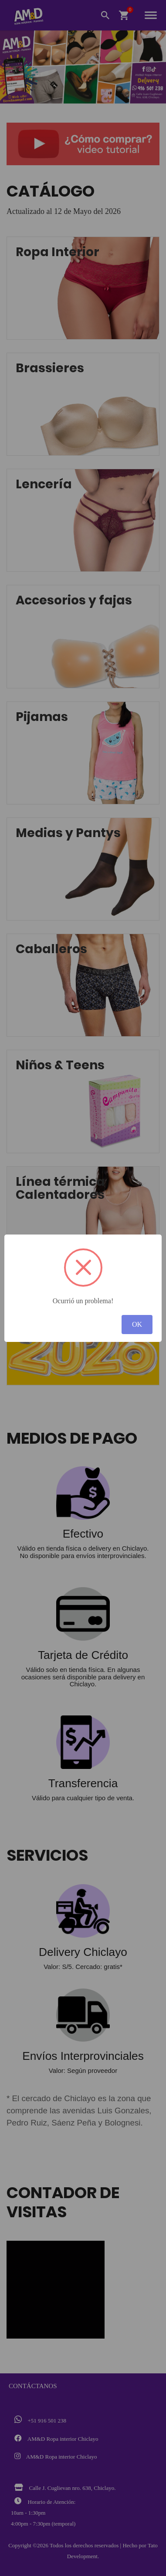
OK (137, 1324)
